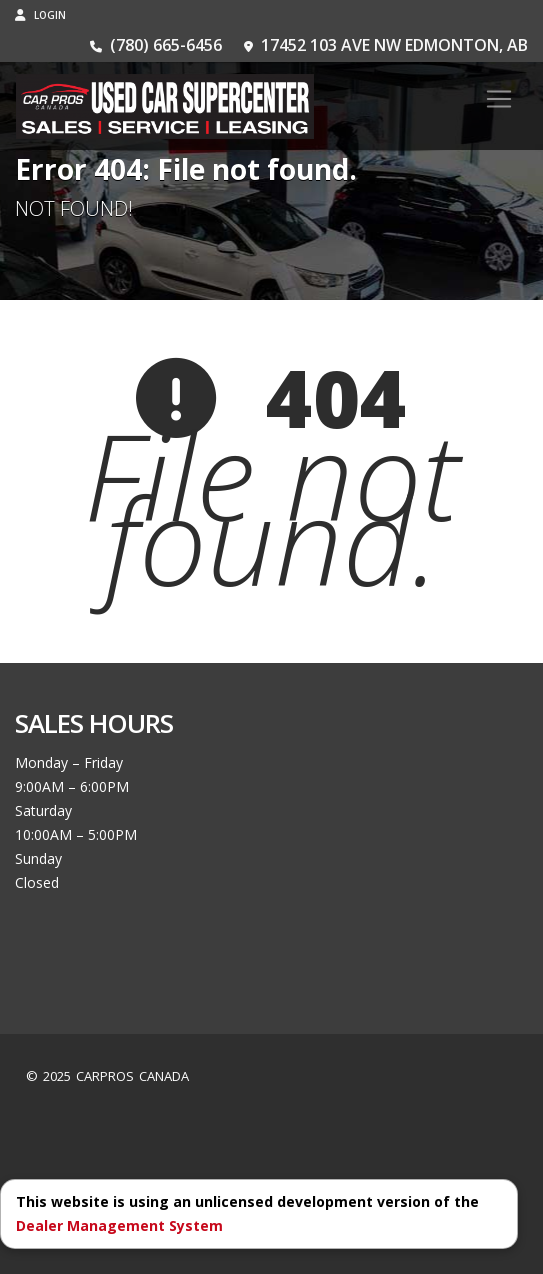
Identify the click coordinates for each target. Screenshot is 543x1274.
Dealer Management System (119, 1225)
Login (40, 15)
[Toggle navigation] (499, 99)
